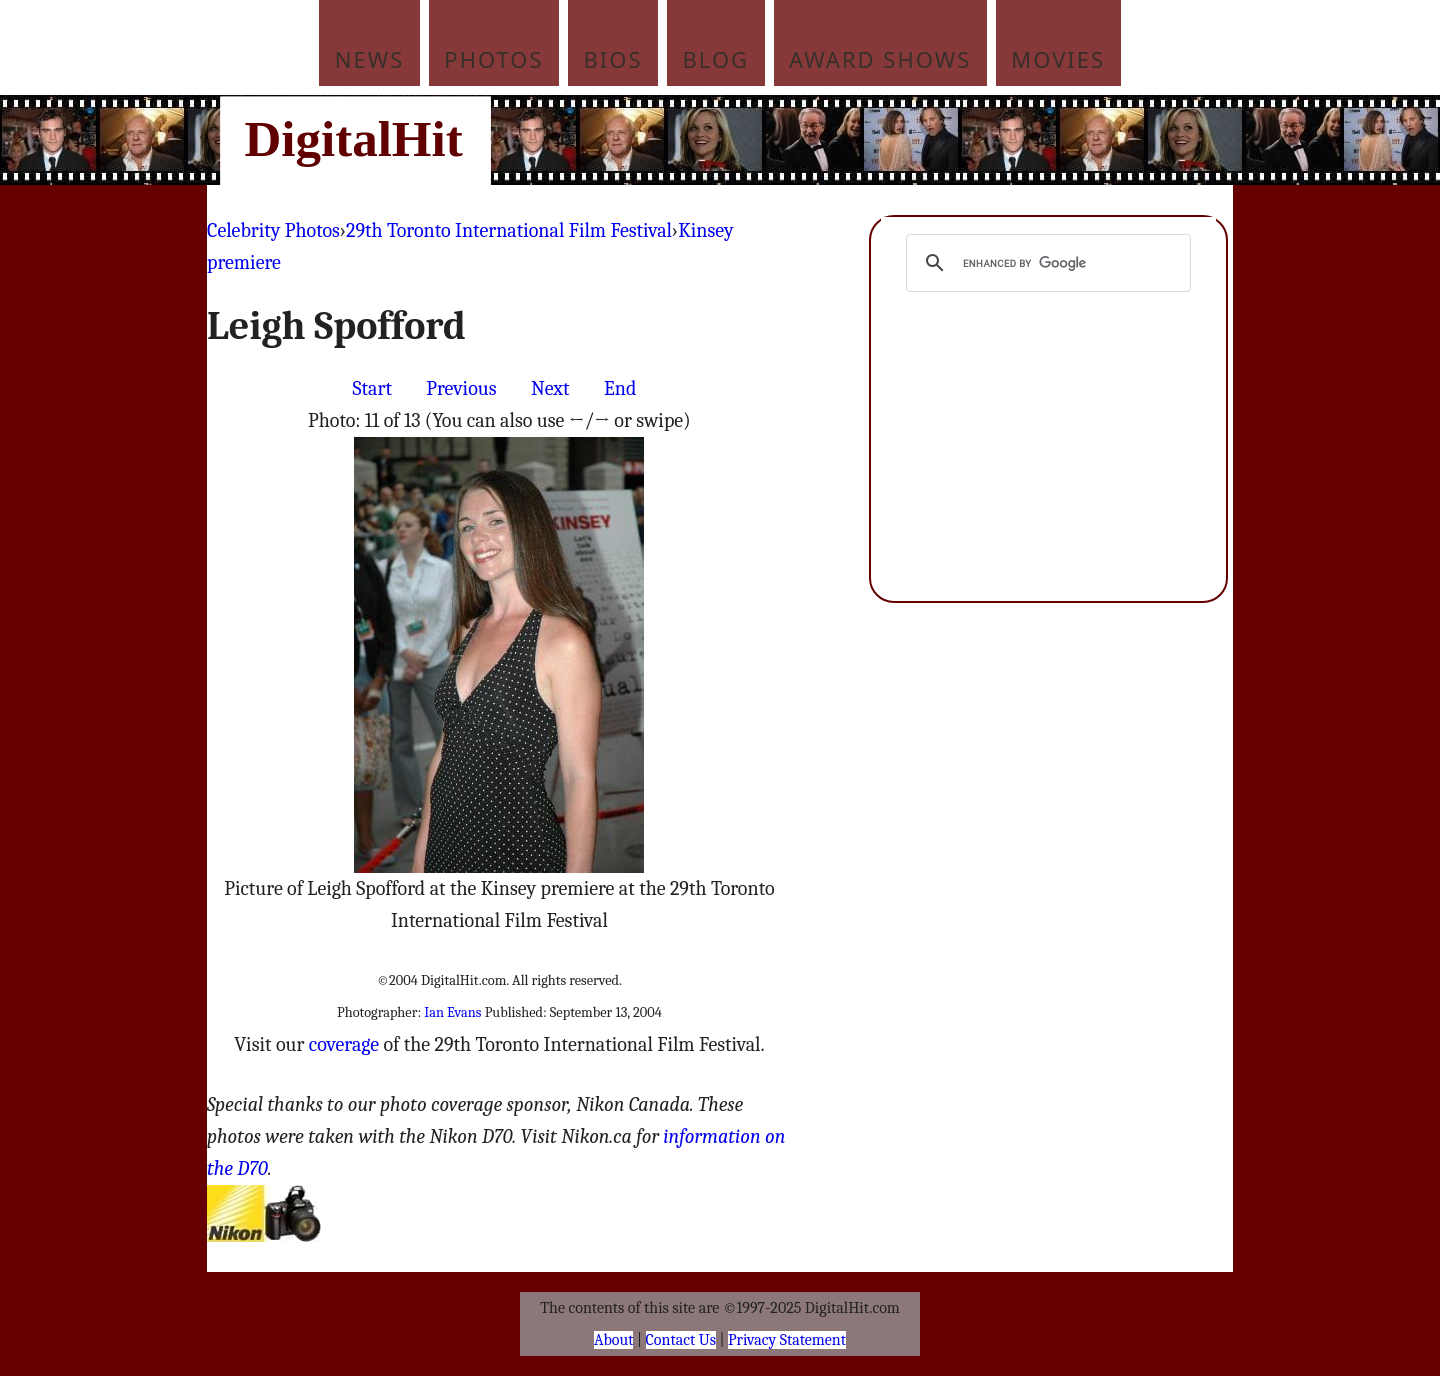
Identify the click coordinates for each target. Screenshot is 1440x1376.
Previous (461, 388)
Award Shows (880, 59)
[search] (1045, 263)
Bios (613, 59)
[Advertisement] (855, 140)
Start (372, 388)
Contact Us (681, 1340)
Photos (493, 59)
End (620, 388)
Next (550, 388)
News (370, 59)
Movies (1058, 59)
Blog (716, 59)
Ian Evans (452, 1012)
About (613, 1340)
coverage (344, 1044)
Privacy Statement (787, 1340)
